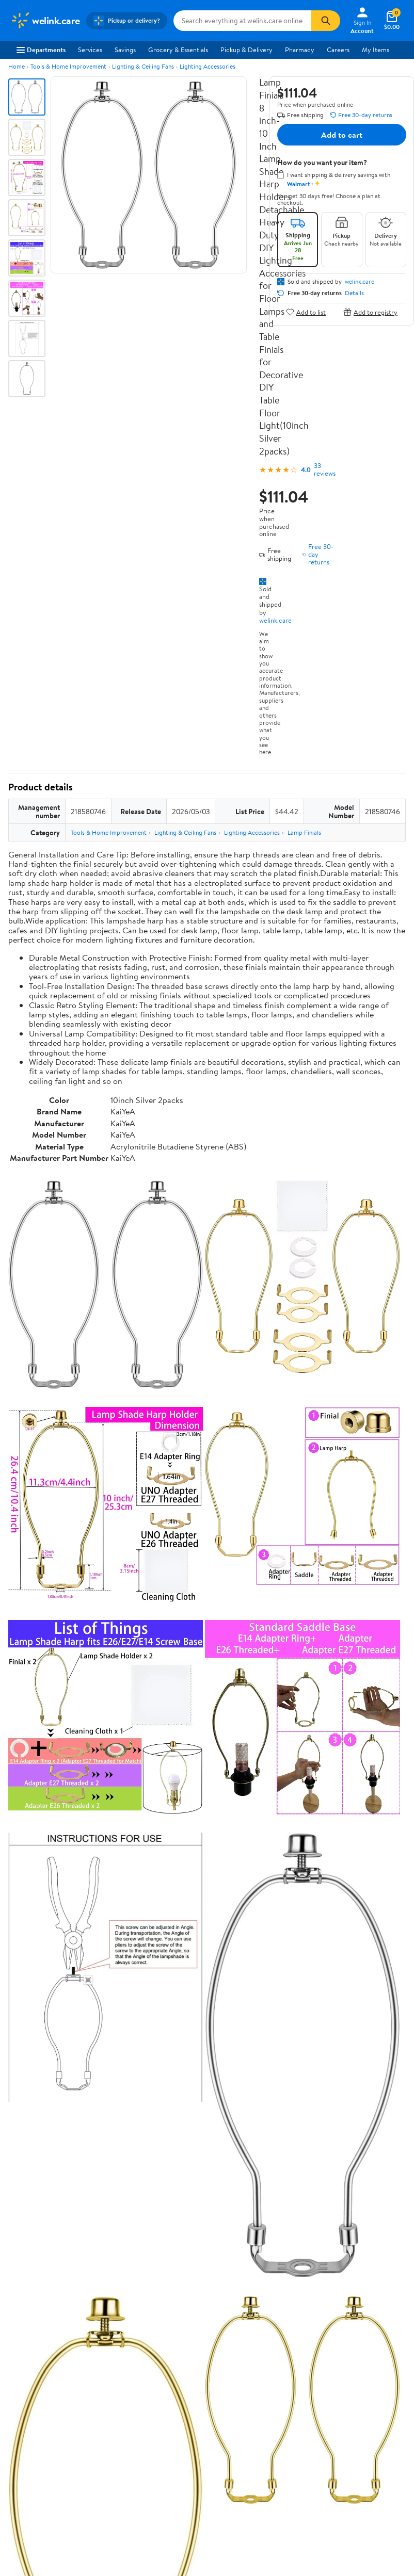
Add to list (306, 311)
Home (16, 66)
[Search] (325, 20)
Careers (338, 49)
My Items (375, 49)
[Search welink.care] (242, 20)
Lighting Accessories (207, 66)
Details (354, 293)
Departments (41, 49)
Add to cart (341, 134)
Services (90, 49)
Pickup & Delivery (246, 49)
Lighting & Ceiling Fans (143, 66)
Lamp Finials (304, 832)
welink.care (275, 620)
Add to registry (370, 311)
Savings (125, 49)
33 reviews (325, 469)
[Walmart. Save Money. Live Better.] (45, 20)
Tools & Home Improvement (68, 66)
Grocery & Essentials (178, 49)
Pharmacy (299, 49)
